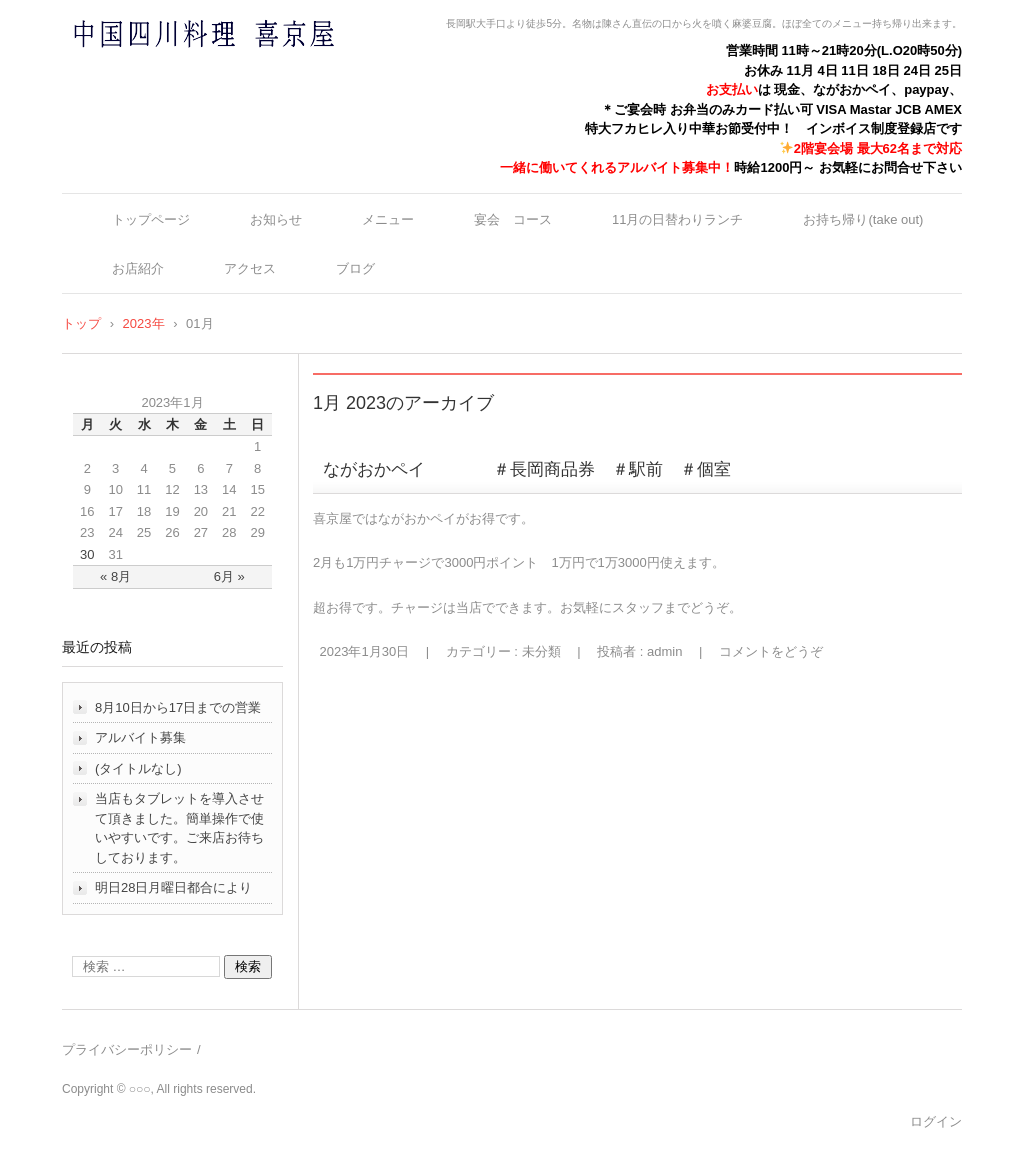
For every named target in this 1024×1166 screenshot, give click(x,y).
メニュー (388, 219)
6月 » (229, 576)
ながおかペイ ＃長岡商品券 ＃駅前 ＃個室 (527, 469)
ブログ (355, 268)
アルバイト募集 (140, 737)
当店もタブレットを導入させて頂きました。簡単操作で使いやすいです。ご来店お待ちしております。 (179, 828)
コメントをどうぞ (771, 651)
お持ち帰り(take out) (863, 219)
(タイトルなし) (138, 768)
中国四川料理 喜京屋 (151, 72)
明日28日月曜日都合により (173, 887)
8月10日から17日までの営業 (178, 707)
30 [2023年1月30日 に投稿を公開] (87, 554)
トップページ (151, 219)
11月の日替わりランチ (677, 219)
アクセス (250, 268)
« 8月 (115, 576)
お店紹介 (138, 268)
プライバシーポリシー (127, 1049)
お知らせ (276, 219)
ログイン (936, 1121)
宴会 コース (513, 219)
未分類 (541, 651)
